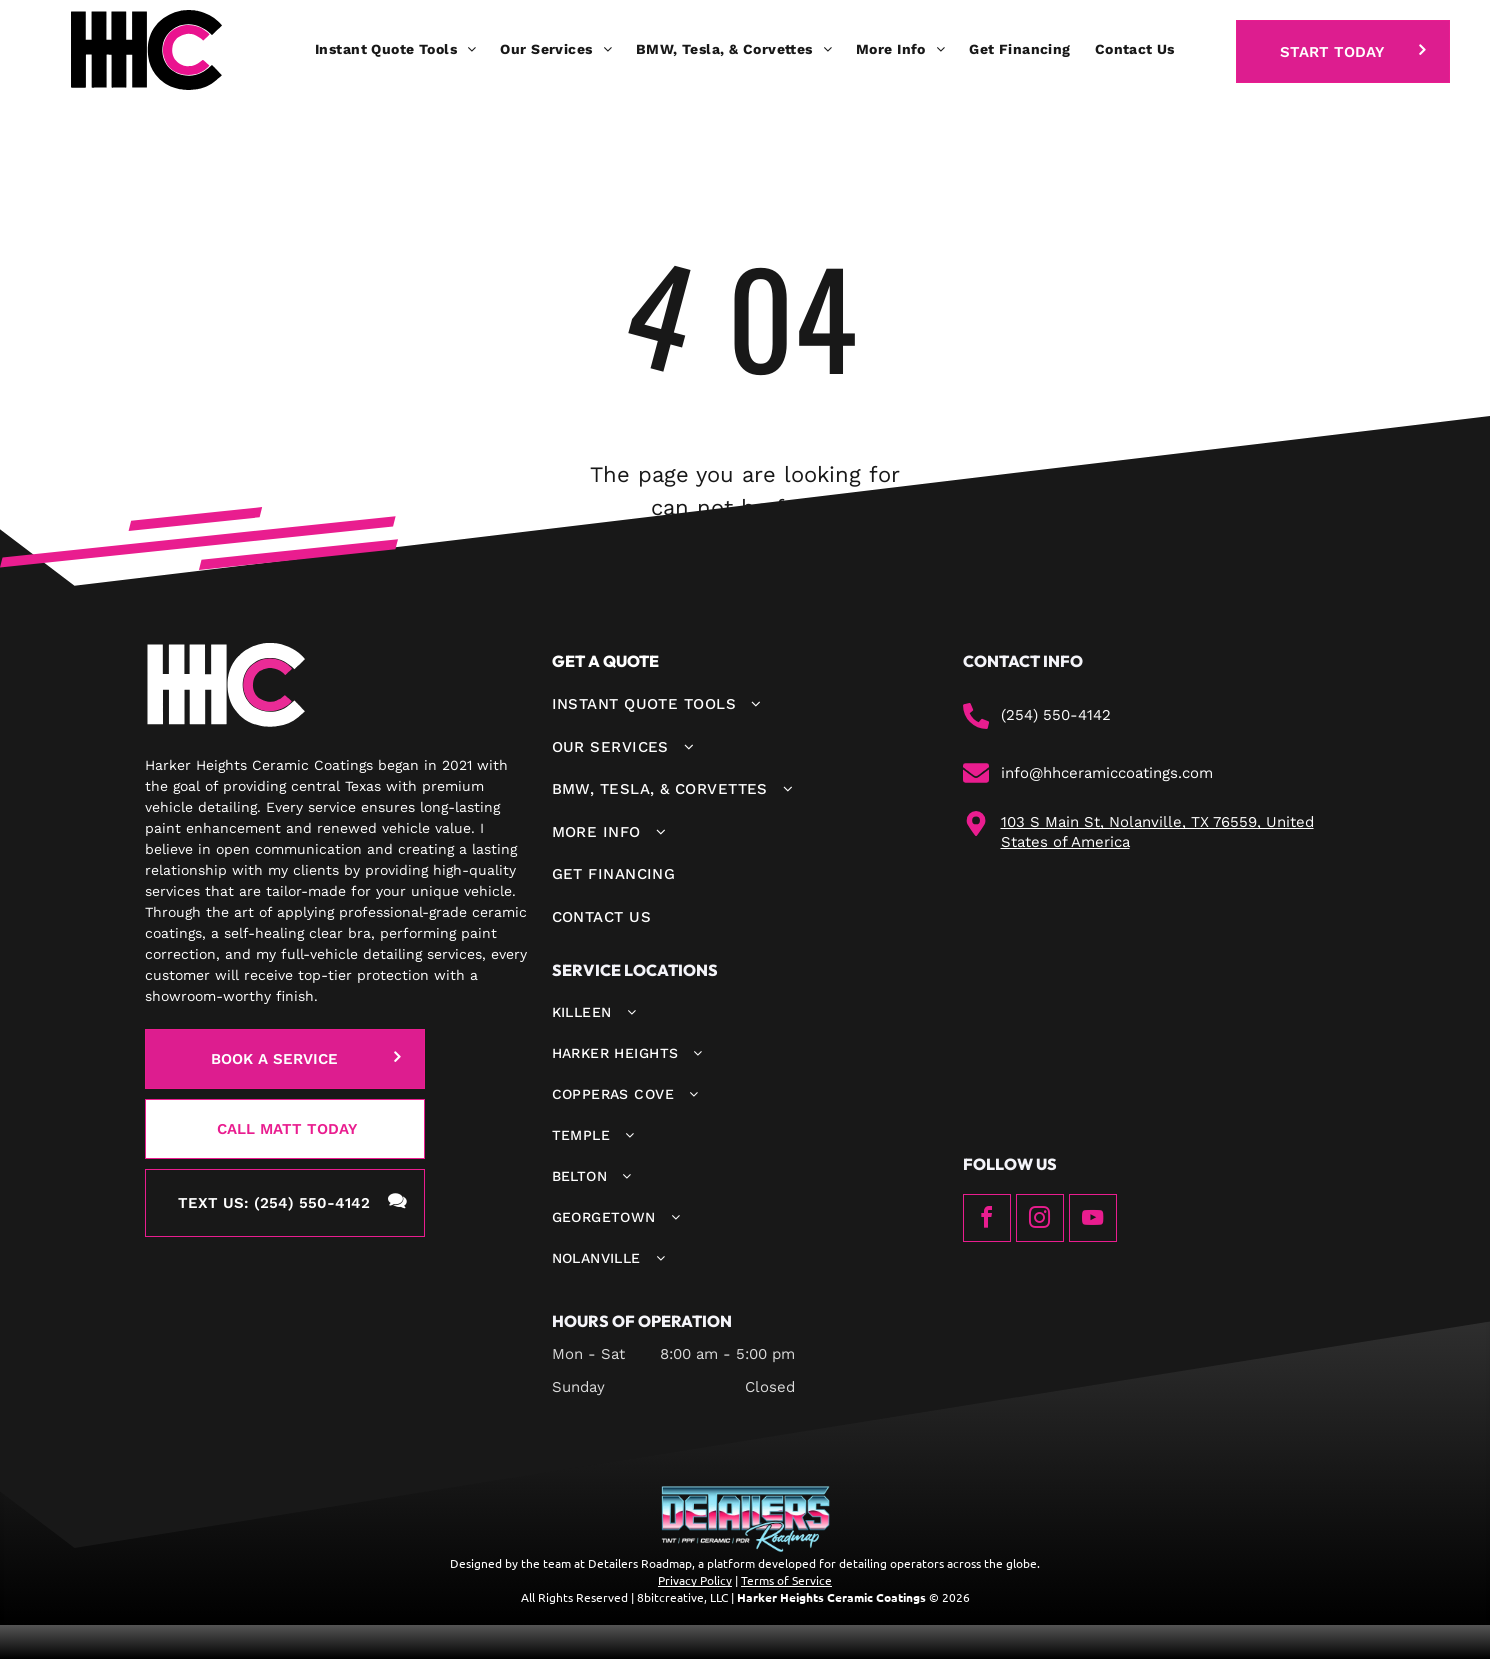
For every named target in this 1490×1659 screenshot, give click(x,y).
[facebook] (987, 1220)
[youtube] (1093, 1220)
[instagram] (1040, 1220)
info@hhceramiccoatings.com (1107, 773)
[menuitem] (395, 49)
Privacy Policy (695, 1580)
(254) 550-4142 (1056, 715)
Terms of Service (786, 1580)
